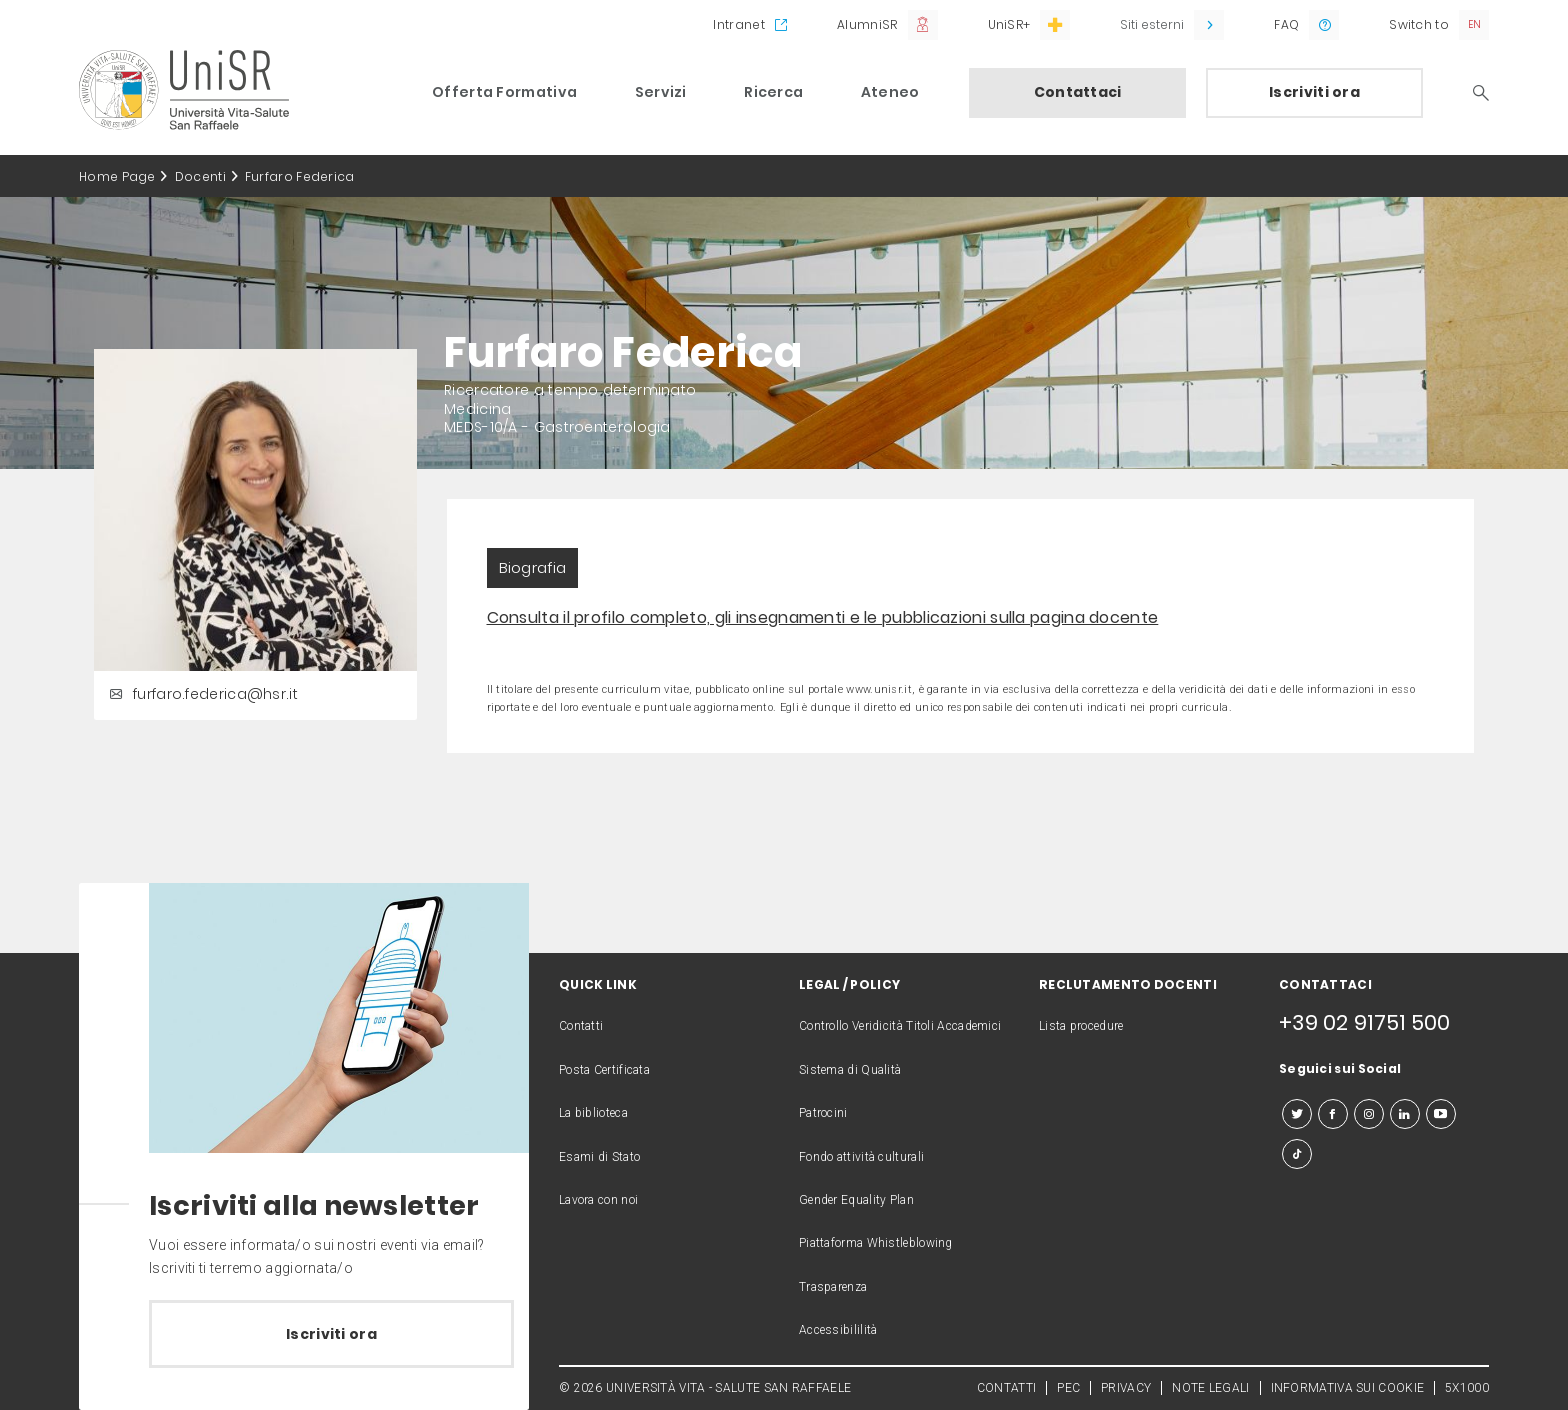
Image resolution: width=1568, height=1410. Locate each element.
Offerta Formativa (504, 92)
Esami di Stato (599, 1157)
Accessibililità (838, 1330)
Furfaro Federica (300, 176)
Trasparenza (833, 1287)
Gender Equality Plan (856, 1200)
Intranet (738, 24)
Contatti (581, 1026)
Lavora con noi (598, 1200)
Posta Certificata (604, 1070)
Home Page (117, 176)
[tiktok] (1297, 1154)
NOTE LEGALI (1210, 1388)
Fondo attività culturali (861, 1157)
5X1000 (1467, 1388)
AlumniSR (867, 24)
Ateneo (890, 92)
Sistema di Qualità (850, 1070)
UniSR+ (1009, 24)
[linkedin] (1405, 1114)
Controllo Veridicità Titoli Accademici (900, 1026)
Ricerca (773, 92)
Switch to (1419, 24)
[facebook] (1333, 1114)
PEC (1068, 1388)
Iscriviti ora (1314, 92)
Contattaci (1078, 92)
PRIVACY (1126, 1388)
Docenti (200, 176)
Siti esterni (1152, 24)
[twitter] (1297, 1114)
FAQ (1286, 24)
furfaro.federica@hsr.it (201, 694)
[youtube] (1441, 1114)
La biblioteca (593, 1113)
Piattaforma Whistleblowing (876, 1243)
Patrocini (823, 1113)
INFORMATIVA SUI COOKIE (1348, 1388)
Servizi (661, 92)
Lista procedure (1081, 1026)
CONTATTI (1006, 1388)
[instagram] (1369, 1114)
